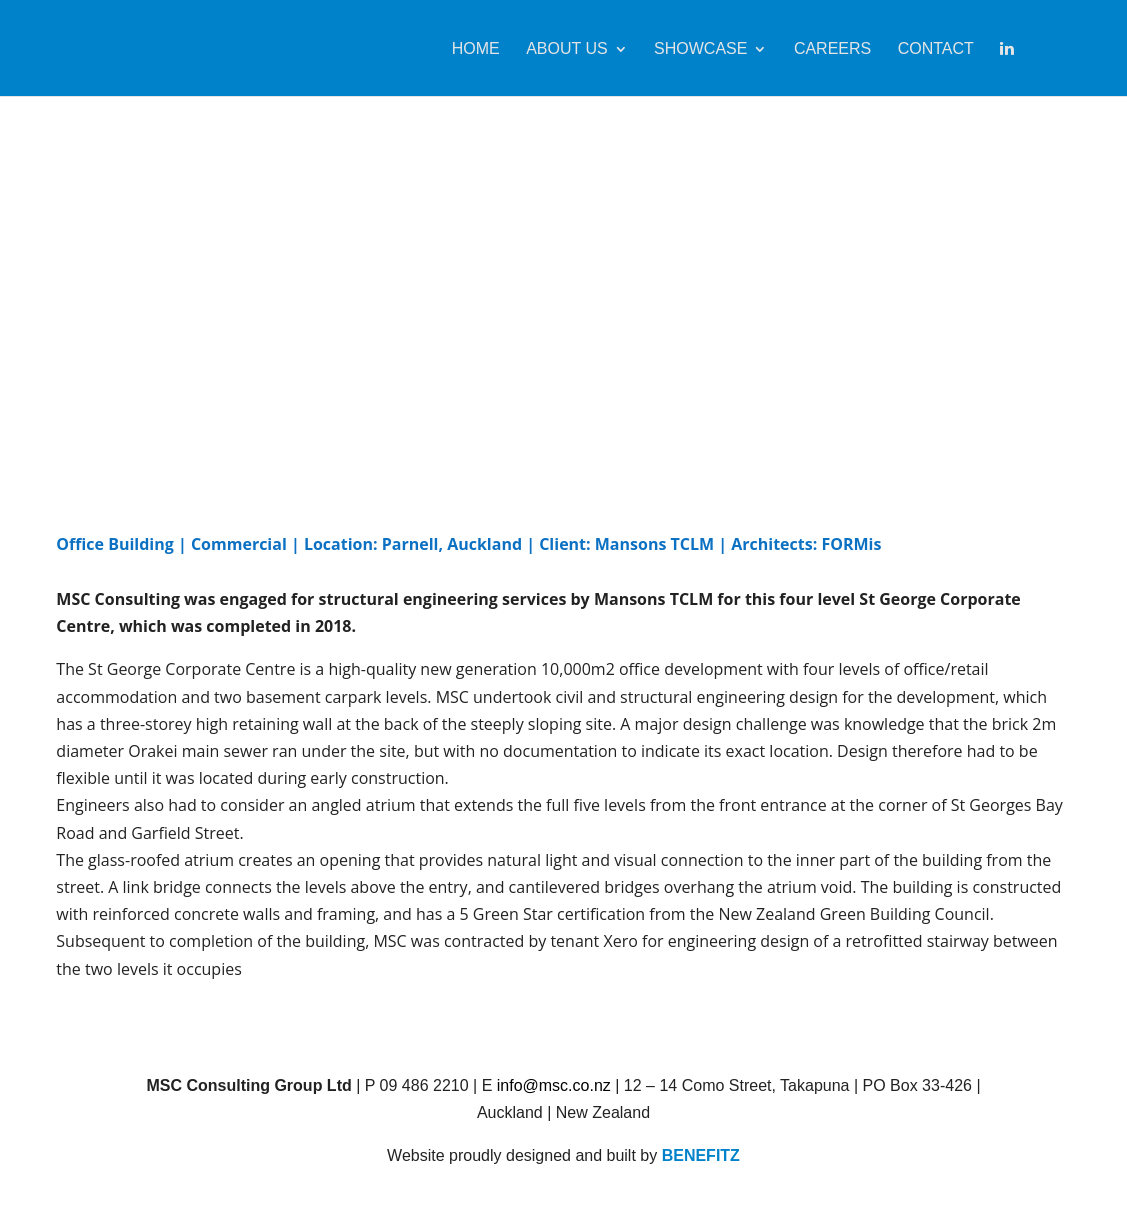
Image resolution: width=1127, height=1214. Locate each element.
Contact (936, 49)
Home (476, 49)
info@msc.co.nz (554, 1085)
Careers (832, 49)
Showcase (700, 49)
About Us (567, 49)
